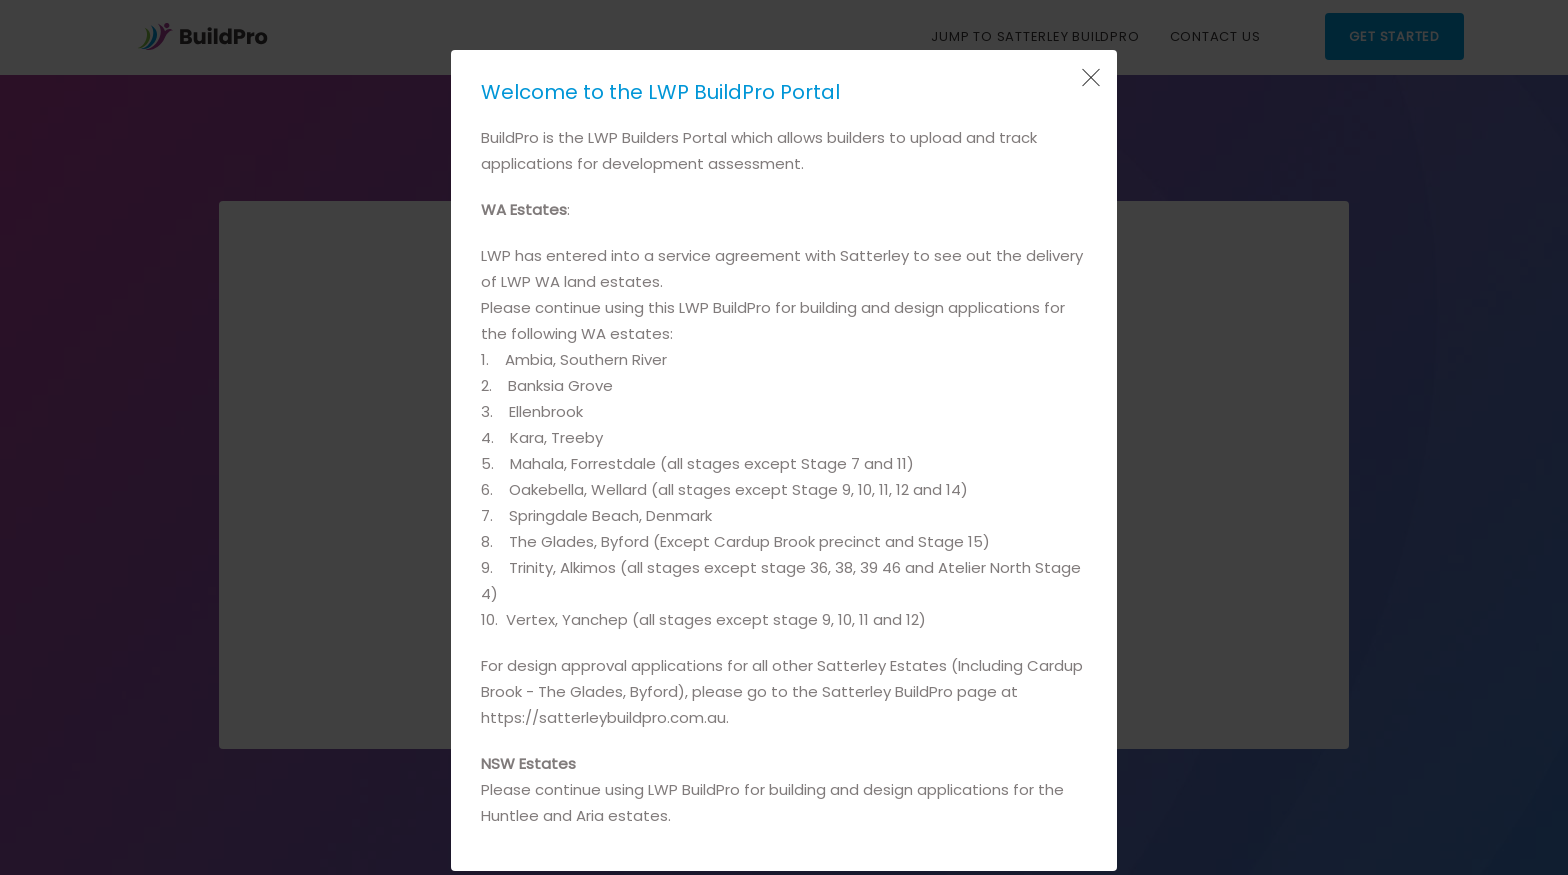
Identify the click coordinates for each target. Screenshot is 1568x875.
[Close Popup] (1089, 78)
